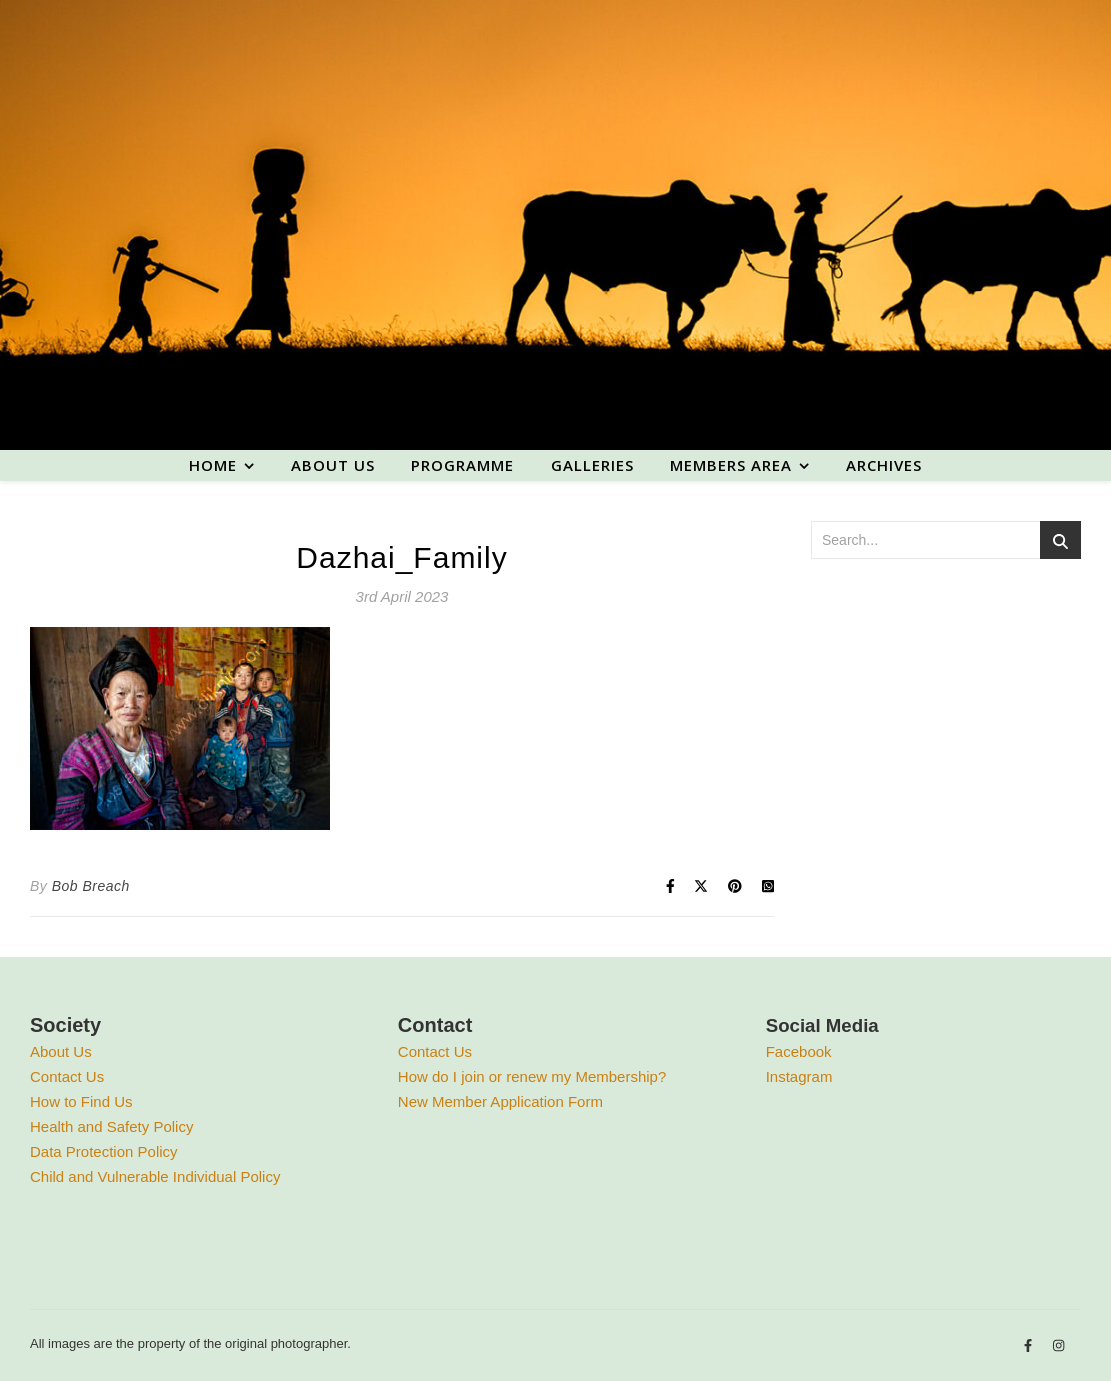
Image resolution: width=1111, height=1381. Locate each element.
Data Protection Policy (104, 1151)
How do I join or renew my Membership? (532, 1076)
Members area (731, 465)
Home (213, 465)
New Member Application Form (500, 1101)
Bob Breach (91, 886)
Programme (462, 465)
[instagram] (1058, 1346)
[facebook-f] (1030, 1346)
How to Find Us (81, 1101)
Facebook (799, 1051)
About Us (61, 1051)
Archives (884, 465)
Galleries (592, 465)
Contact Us (67, 1076)
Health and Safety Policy (111, 1126)
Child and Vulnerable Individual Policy (155, 1176)
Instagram (799, 1076)
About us (333, 465)
